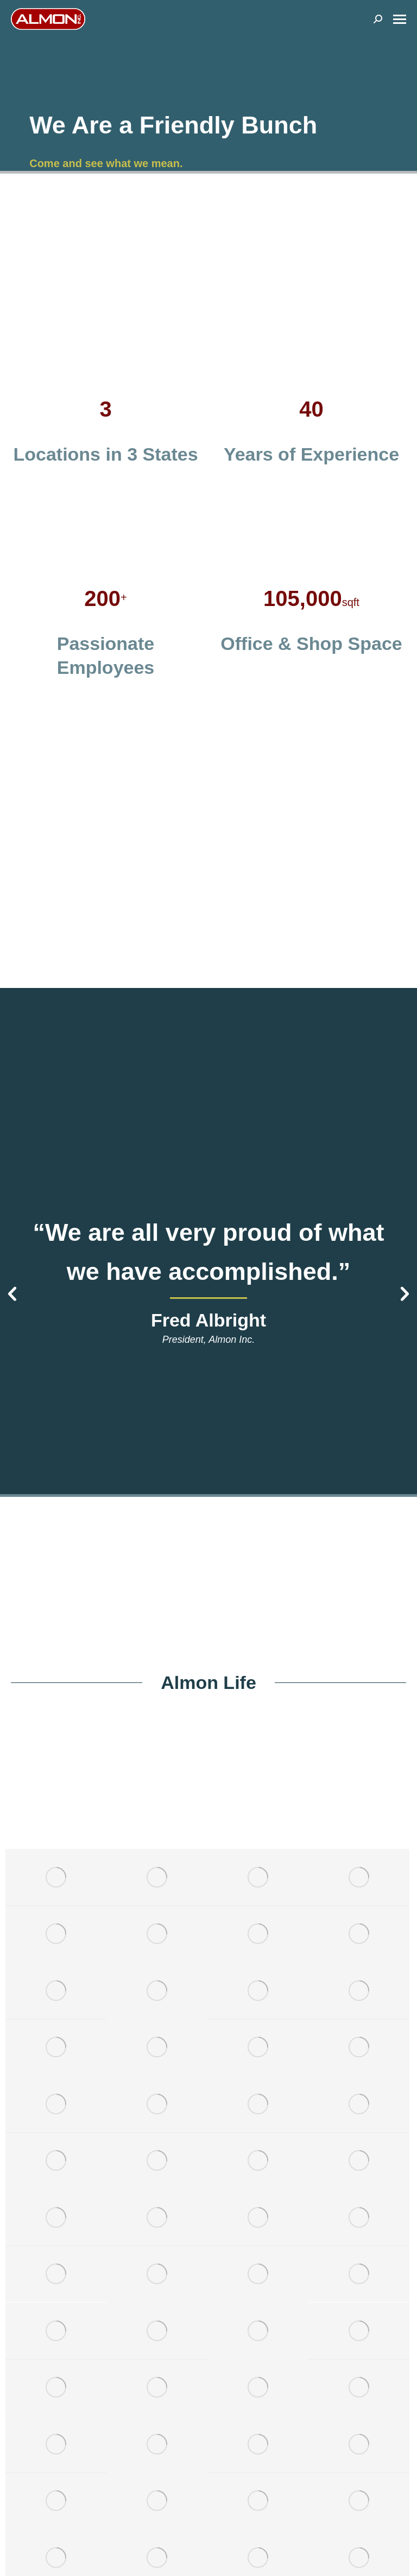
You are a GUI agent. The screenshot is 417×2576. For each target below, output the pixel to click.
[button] (12, 1294)
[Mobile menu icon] (399, 19)
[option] (208, 1280)
